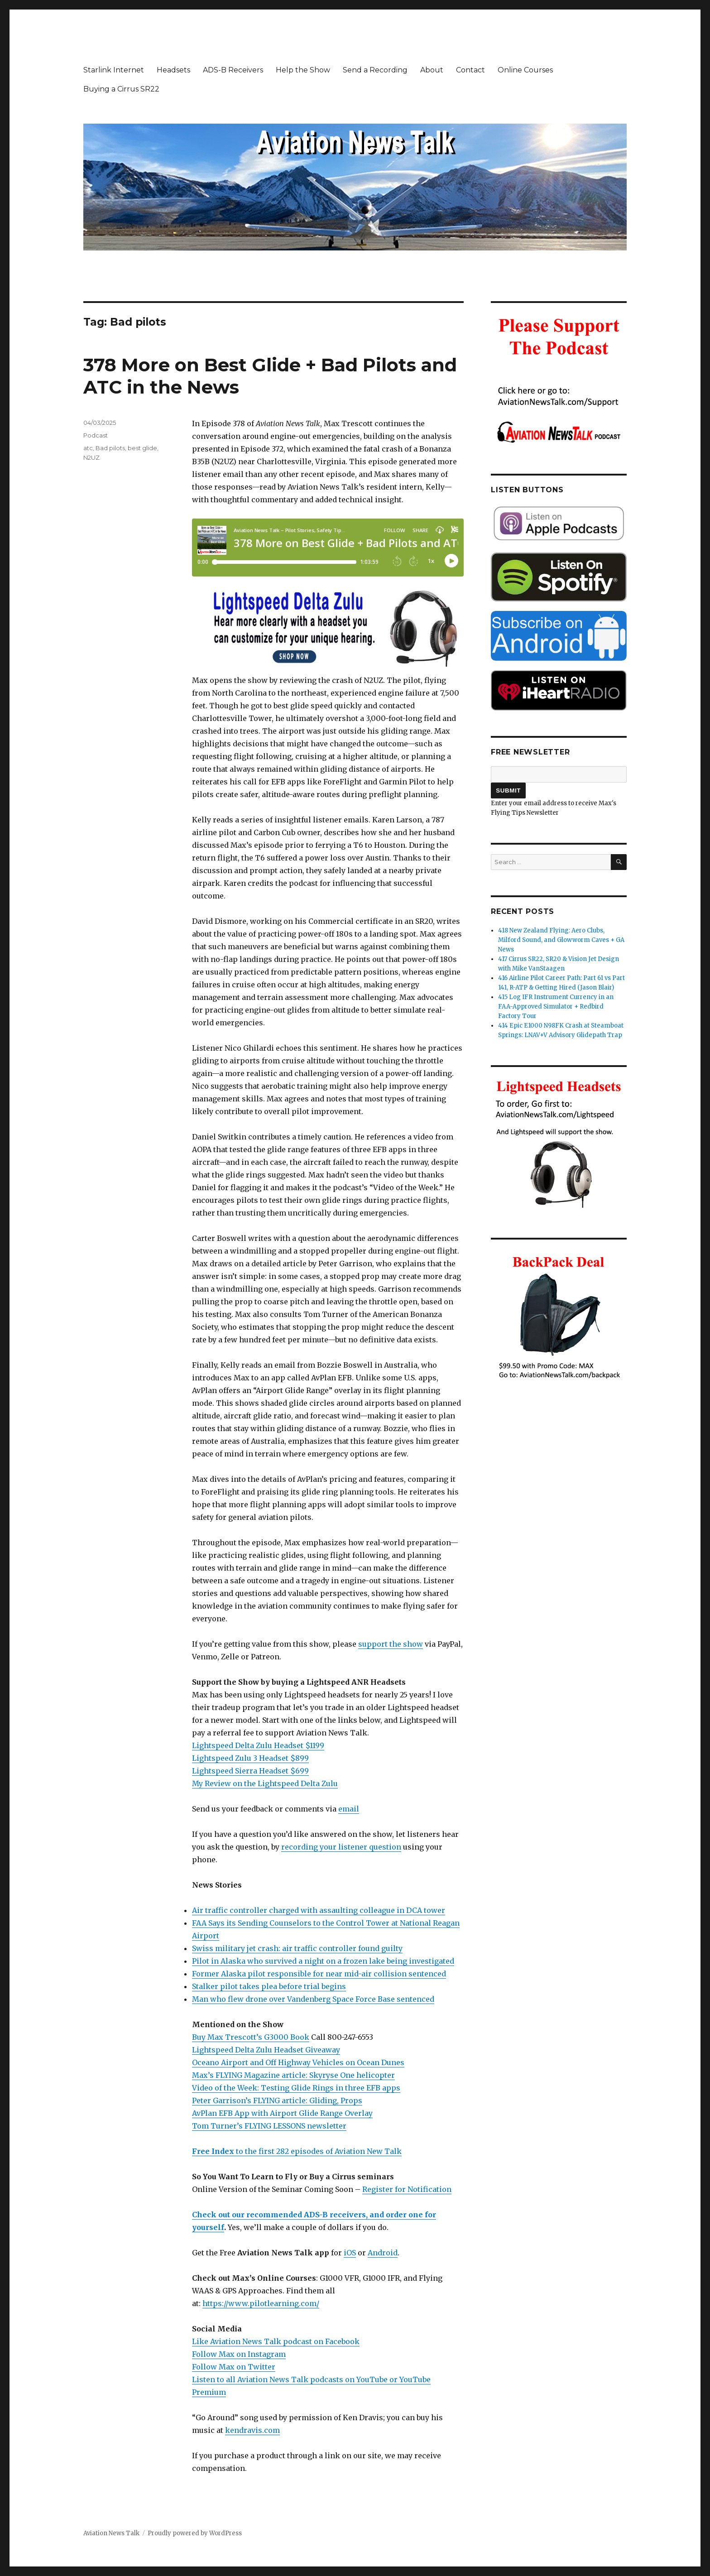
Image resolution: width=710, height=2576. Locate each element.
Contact (470, 70)
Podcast (95, 435)
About (431, 70)
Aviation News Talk (111, 2533)
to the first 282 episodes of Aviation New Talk (297, 2151)
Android (383, 2252)
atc (88, 448)
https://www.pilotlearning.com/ (260, 2303)
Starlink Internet (113, 70)
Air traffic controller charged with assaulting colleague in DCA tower (318, 1910)
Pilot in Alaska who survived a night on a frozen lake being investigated (323, 1961)
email (348, 1808)
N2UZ (91, 457)
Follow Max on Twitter (233, 2366)
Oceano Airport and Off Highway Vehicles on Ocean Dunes (298, 2062)
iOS (350, 2252)
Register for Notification (406, 2189)
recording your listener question (341, 1846)
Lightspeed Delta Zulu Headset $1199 (258, 1745)
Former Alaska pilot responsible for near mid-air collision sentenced (319, 1973)
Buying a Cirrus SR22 (121, 89)
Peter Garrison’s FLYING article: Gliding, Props (277, 2100)
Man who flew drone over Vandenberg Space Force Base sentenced (313, 1999)
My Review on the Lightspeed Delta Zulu (265, 1783)
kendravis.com (252, 2430)
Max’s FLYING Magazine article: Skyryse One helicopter (293, 2075)
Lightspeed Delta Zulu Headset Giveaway (266, 2049)
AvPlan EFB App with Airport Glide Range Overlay (282, 2113)
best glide (142, 448)
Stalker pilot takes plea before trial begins (269, 1986)
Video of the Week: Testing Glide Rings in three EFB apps (296, 2087)
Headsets (173, 70)
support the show (390, 1643)
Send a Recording (375, 70)
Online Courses (525, 70)
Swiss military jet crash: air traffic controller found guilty (297, 1948)
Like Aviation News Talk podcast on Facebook (276, 2341)
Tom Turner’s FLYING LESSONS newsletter (269, 2125)
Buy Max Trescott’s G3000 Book (250, 2037)
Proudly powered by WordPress (195, 2533)
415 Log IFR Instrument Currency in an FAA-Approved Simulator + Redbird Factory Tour (556, 1006)
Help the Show (303, 70)
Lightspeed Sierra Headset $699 (250, 1770)
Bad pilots (110, 448)
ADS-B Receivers (233, 70)
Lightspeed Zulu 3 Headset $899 (250, 1758)
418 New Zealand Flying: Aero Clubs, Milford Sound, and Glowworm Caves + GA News (561, 940)
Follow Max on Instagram (239, 2354)
